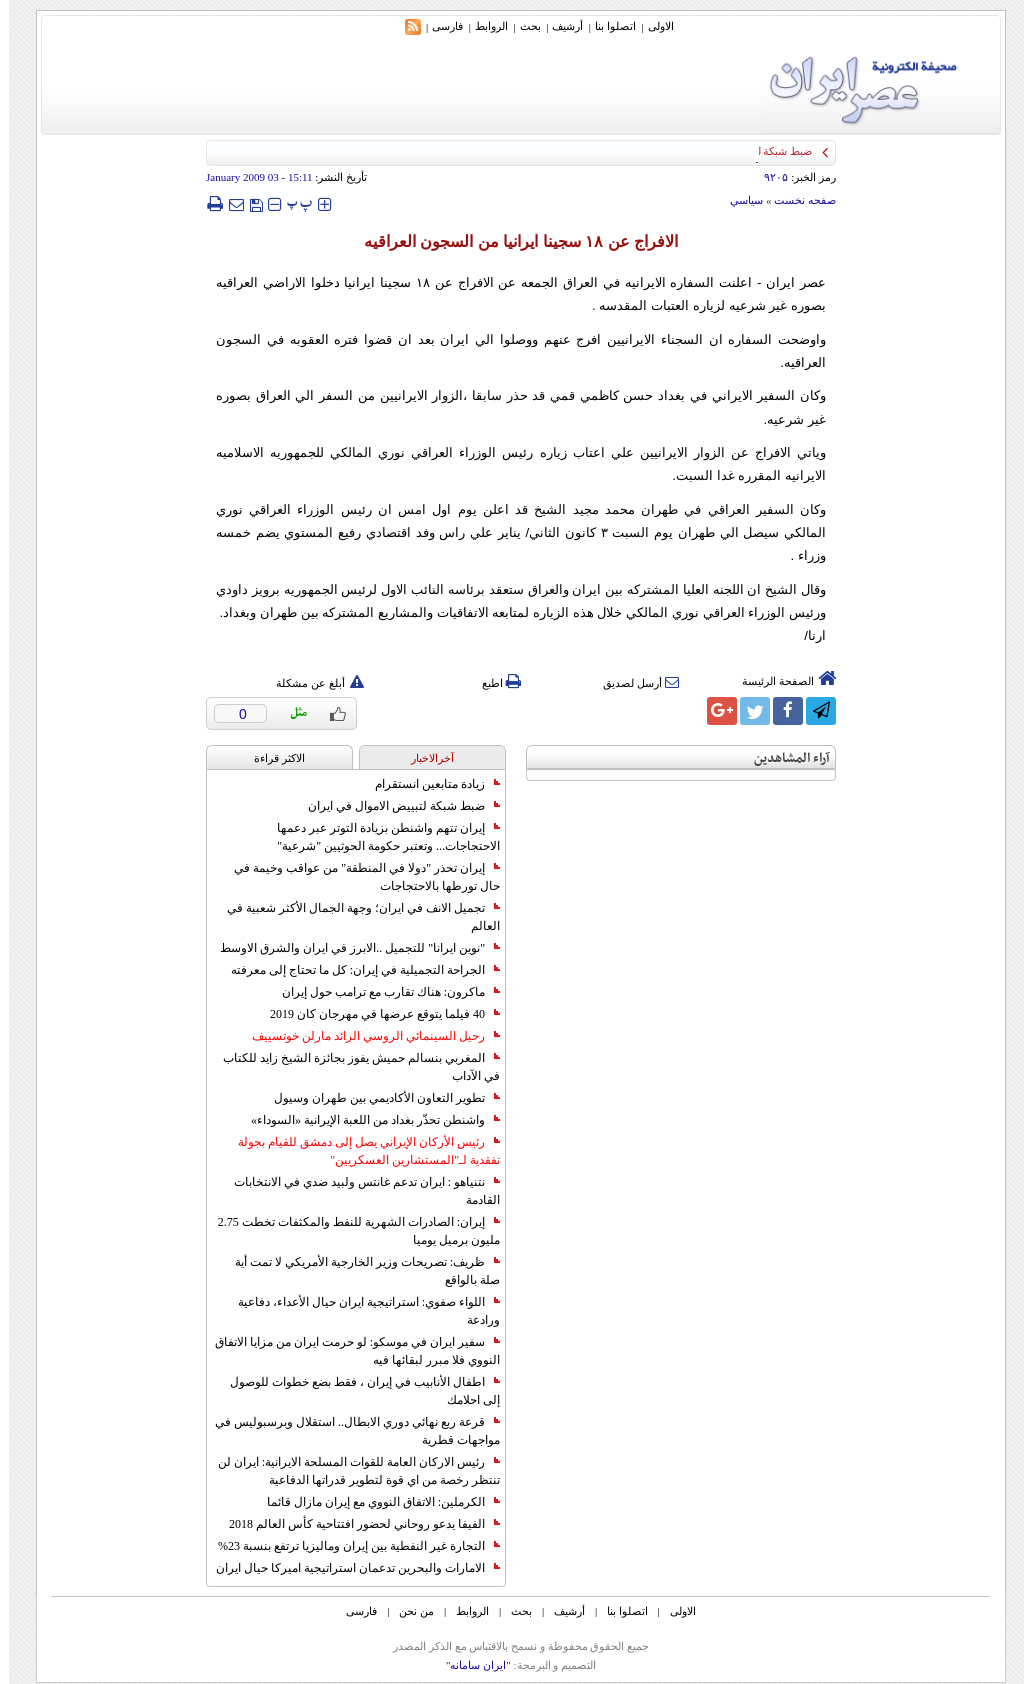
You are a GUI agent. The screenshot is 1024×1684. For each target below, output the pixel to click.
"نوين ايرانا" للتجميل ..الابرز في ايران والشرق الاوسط (351, 948)
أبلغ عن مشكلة (311, 683)
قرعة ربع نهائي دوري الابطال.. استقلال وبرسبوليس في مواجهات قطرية (348, 1431)
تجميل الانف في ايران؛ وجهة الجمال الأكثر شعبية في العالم (354, 917)
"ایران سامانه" (469, 1665)
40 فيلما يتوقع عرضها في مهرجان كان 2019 (376, 1014)
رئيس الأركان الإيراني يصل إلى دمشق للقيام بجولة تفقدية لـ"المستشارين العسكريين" (360, 1151)
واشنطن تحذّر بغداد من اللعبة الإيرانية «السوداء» (366, 1120)
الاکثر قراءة (270, 758)
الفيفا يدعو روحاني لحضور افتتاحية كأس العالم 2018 (355, 1524)
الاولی (652, 26)
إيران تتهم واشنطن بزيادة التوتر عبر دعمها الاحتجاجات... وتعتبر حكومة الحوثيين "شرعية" (379, 837)
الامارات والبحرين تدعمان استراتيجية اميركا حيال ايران (349, 1568)
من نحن (407, 1611)
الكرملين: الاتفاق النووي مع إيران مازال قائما (374, 1502)
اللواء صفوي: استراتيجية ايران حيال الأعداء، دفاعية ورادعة (360, 1311)
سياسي (737, 200)
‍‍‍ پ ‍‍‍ (291, 203)
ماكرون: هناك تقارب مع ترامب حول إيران (382, 992)
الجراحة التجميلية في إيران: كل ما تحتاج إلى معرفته (356, 970)
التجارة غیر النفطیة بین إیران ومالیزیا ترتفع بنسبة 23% (350, 1546)
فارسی (438, 26)
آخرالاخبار (423, 758)
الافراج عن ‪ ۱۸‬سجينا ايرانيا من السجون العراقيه (512, 241)
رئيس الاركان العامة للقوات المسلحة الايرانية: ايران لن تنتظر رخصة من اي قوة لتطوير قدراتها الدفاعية (350, 1471)
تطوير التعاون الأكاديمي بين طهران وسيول (378, 1098)
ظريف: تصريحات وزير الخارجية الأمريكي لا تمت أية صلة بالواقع (358, 1271)
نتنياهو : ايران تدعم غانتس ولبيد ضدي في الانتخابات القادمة (358, 1191)
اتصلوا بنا (606, 26)
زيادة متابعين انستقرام (428, 784)
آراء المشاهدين (783, 758)
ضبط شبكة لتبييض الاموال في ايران (395, 806)
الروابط (482, 26)
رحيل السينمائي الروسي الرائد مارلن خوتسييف (367, 1036)
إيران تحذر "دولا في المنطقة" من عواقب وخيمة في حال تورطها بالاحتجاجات (358, 877)
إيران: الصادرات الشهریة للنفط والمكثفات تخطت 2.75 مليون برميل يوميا (350, 1231)
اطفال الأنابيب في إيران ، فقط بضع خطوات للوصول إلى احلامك (356, 1391)
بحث (521, 26)
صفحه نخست (796, 200)
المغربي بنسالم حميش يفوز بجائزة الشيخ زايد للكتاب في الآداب (352, 1067)
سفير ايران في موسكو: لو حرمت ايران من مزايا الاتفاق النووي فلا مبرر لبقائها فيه (348, 1351)
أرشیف (558, 26)
